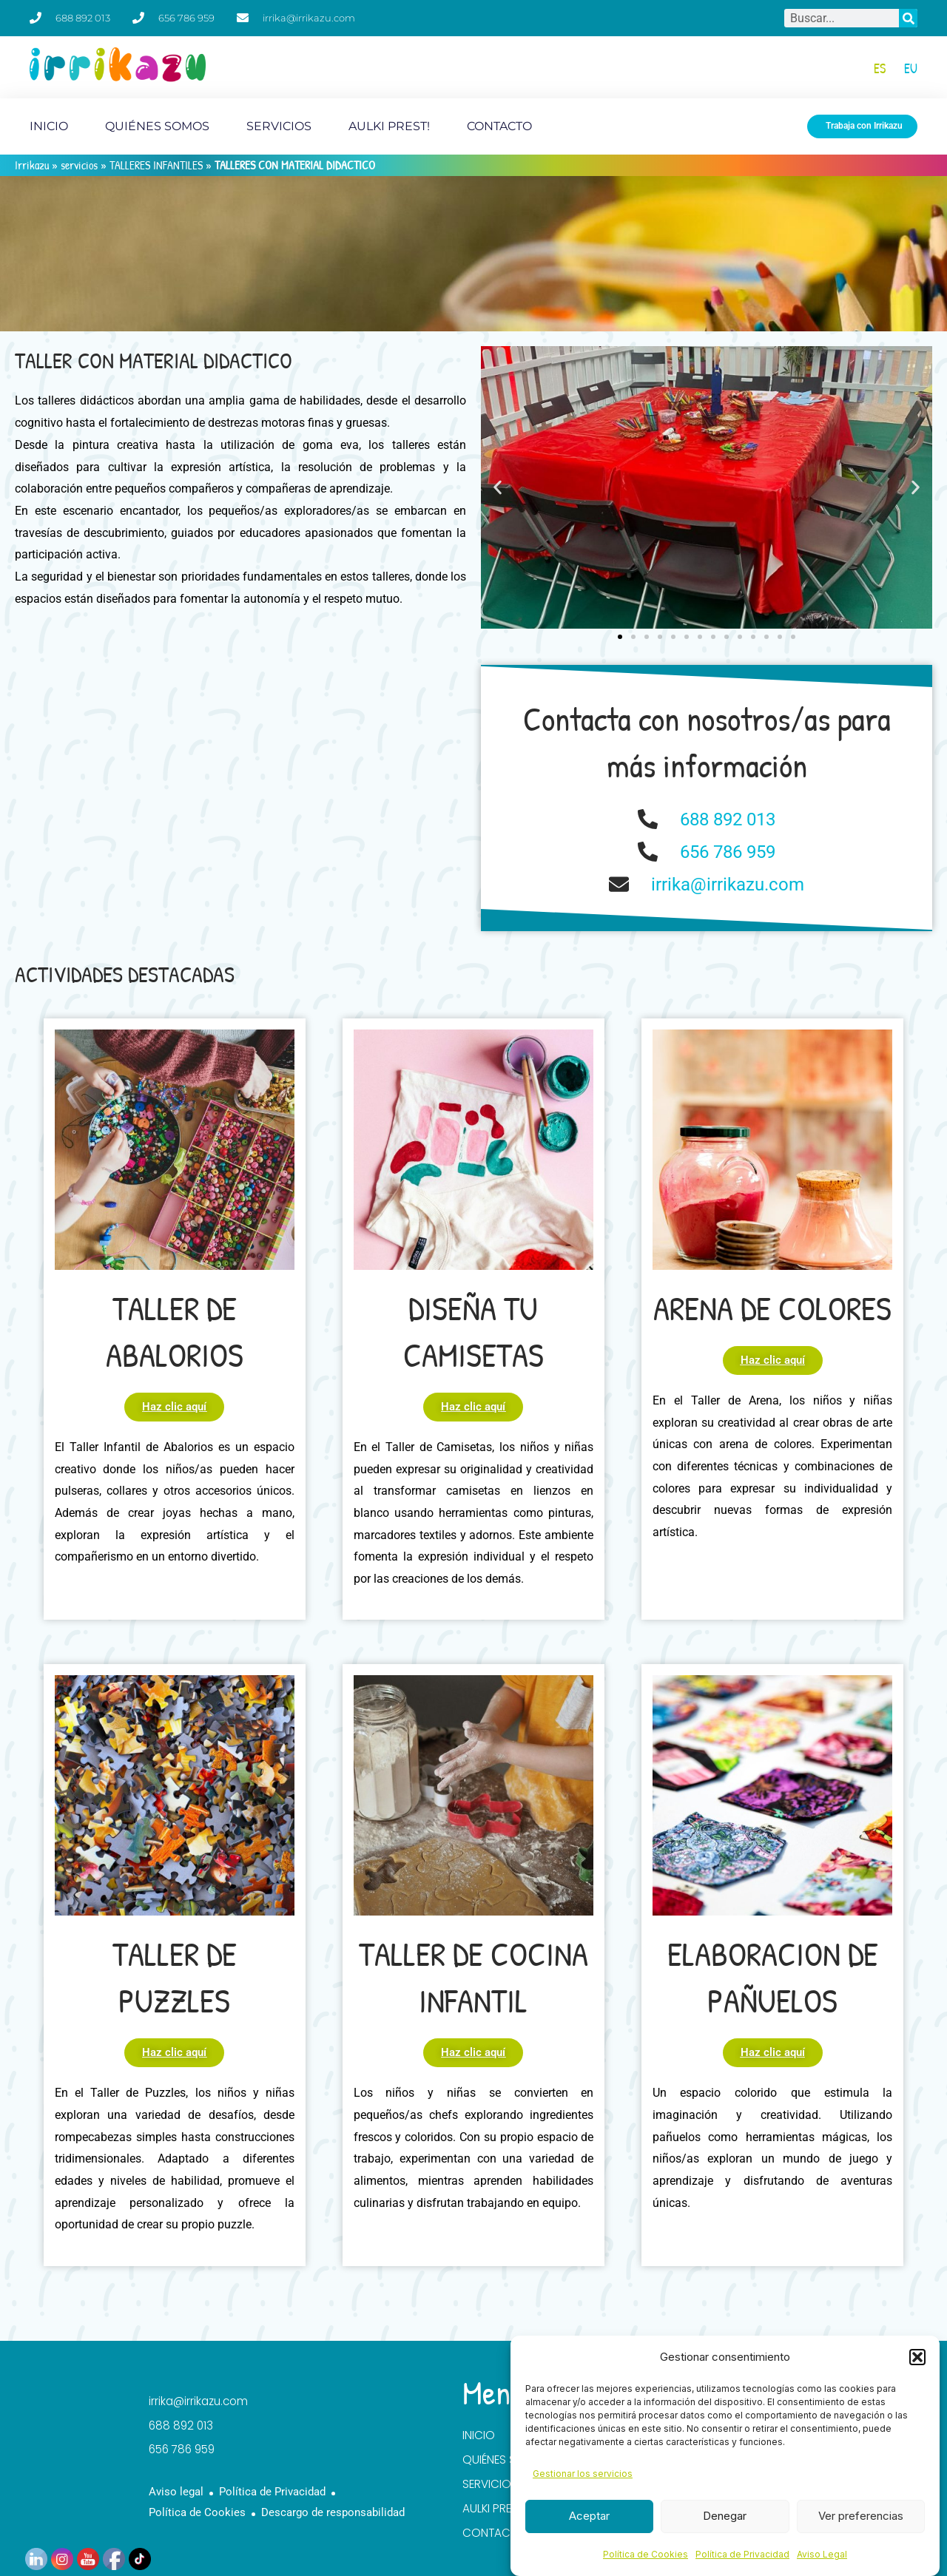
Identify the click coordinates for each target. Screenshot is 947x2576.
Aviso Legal (822, 2554)
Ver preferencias (860, 2516)
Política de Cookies (645, 2554)
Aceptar (589, 2516)
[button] (917, 2357)
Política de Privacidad (742, 2554)
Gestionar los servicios (583, 2473)
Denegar (725, 2516)
